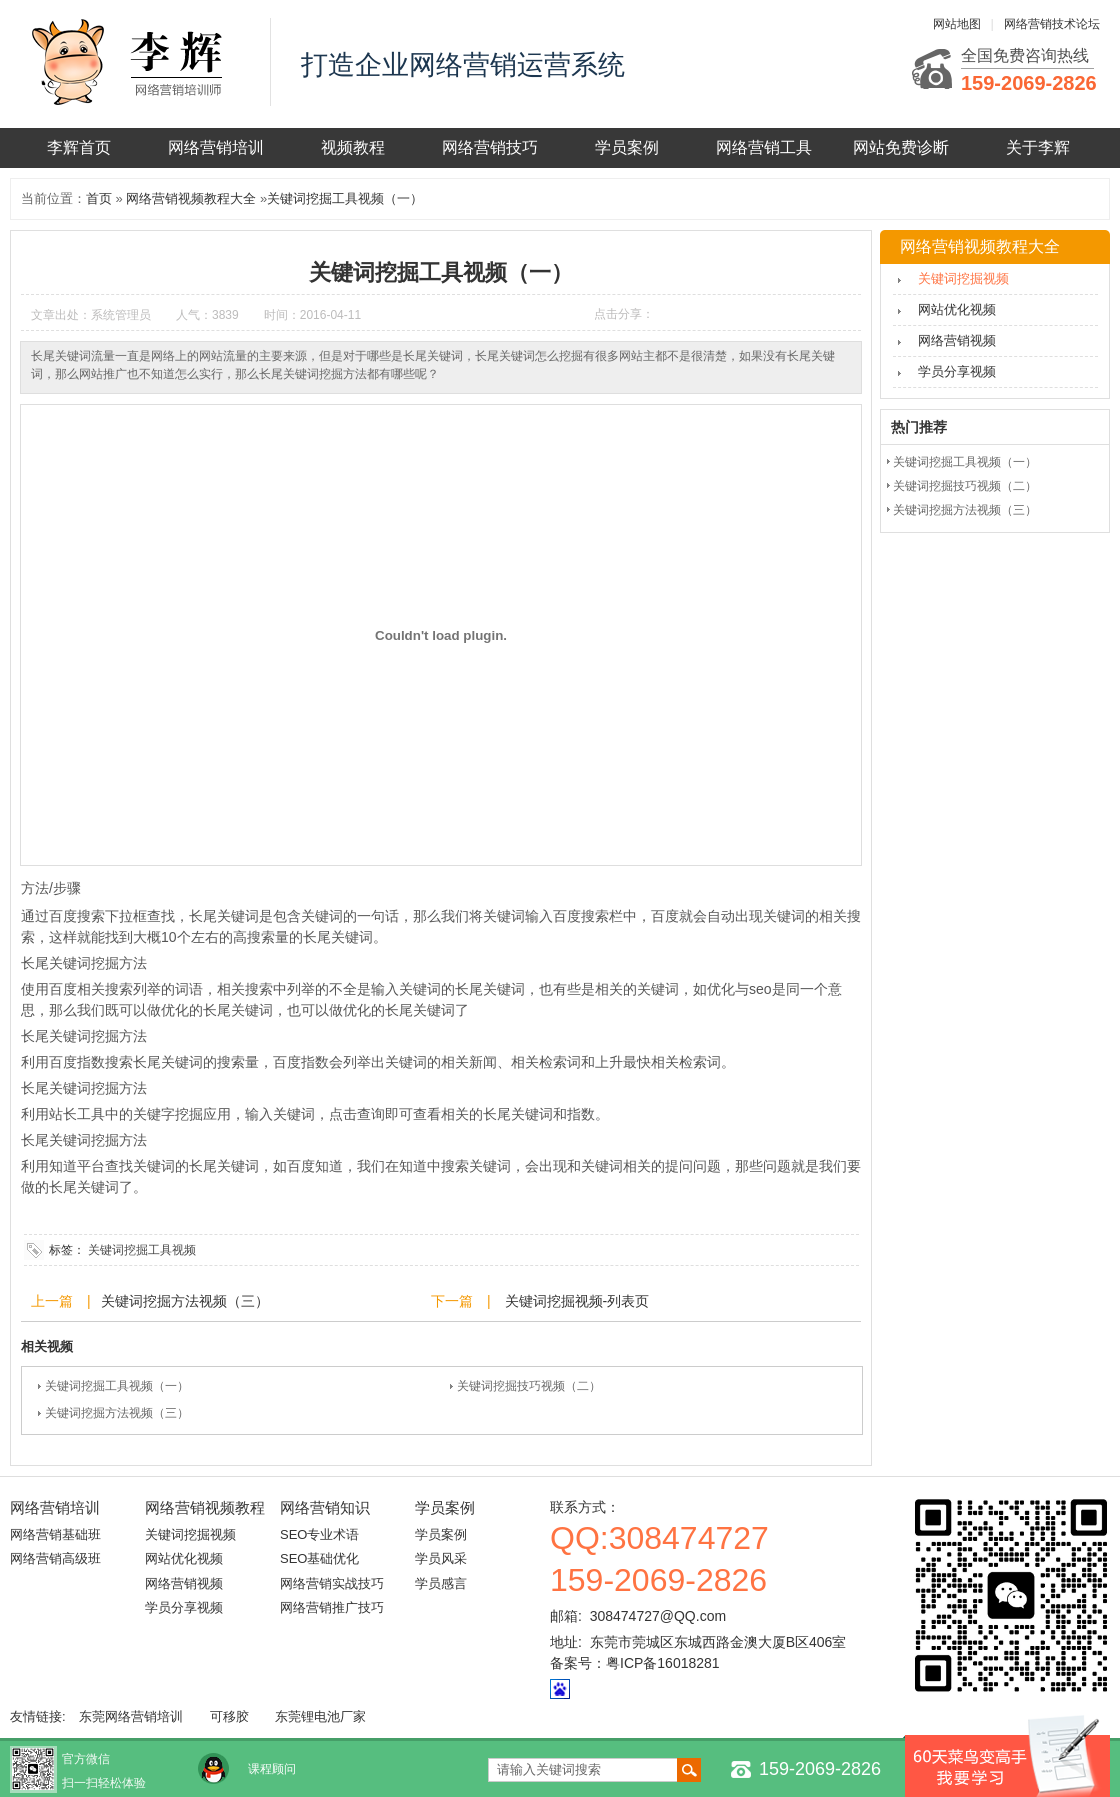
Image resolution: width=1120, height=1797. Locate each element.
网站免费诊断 (901, 147)
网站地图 (957, 24)
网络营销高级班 (55, 1558)
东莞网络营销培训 (131, 1716)
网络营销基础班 (55, 1534)
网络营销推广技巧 (332, 1607)
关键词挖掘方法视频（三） (185, 1301)
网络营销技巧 (490, 147)
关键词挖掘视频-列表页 (575, 1301)
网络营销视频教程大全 (191, 198)
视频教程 (353, 147)
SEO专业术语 (319, 1534)
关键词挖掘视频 (963, 278)
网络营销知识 (325, 1507)
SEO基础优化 (319, 1558)
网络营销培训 (216, 147)
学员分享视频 (957, 371)
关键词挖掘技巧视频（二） (529, 1386)
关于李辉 (1038, 147)
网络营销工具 (764, 147)
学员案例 (627, 147)
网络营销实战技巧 (332, 1583)
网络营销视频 (957, 340)
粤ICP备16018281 (663, 1663)
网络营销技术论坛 (1052, 24)
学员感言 (441, 1583)
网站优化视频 (957, 309)
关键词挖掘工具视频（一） (345, 198)
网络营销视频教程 (205, 1507)
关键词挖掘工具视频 (142, 1250)
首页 (99, 198)
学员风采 (441, 1558)
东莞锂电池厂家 (320, 1716)
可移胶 (229, 1716)
